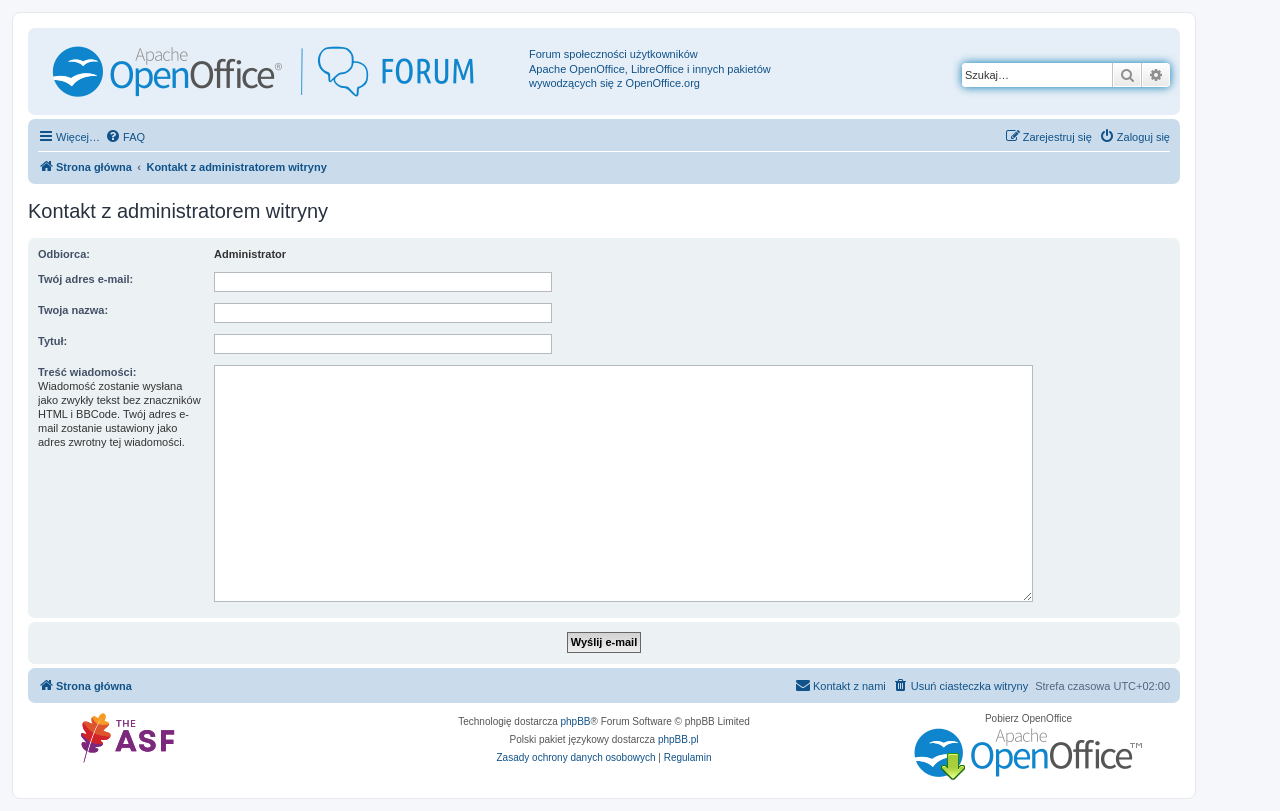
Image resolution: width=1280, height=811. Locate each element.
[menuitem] (125, 137)
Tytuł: (52, 341)
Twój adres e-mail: (85, 279)
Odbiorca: (64, 254)
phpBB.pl (678, 739)
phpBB (576, 721)
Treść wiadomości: (87, 372)
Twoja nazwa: (73, 310)
